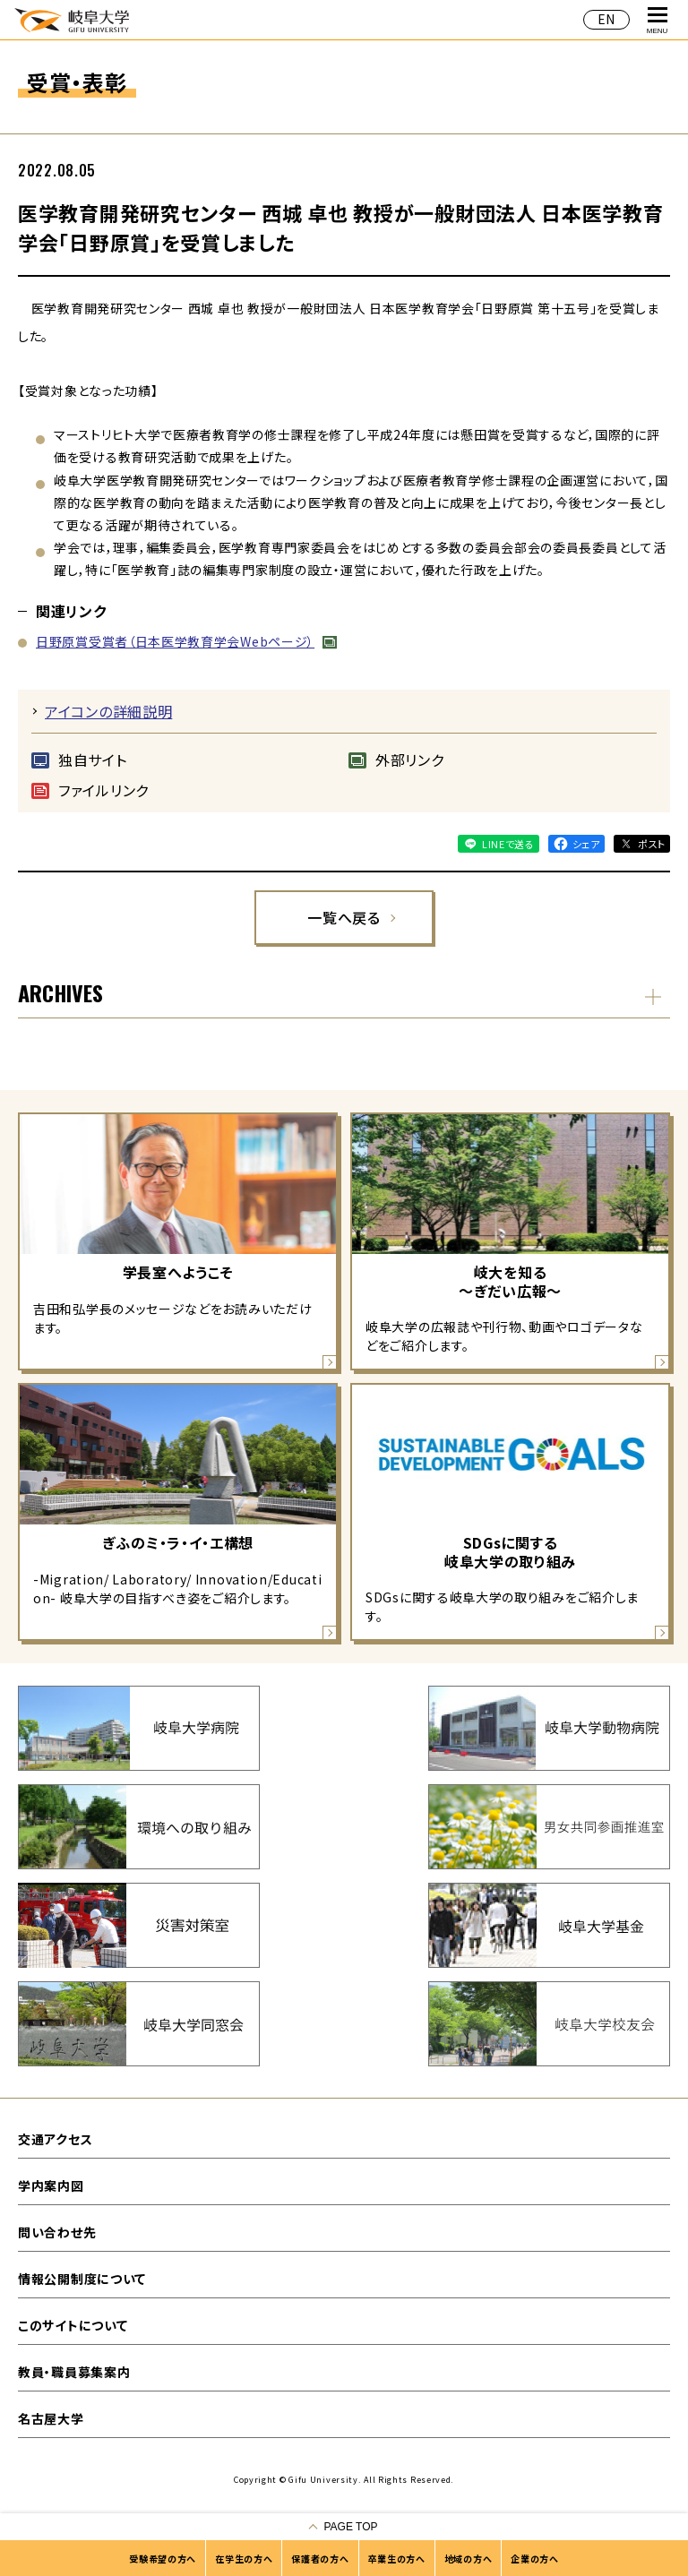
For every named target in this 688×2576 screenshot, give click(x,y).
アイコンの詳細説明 (108, 711)
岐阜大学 (71, 19)
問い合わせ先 (57, 2232)
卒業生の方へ (397, 2558)
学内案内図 (51, 2185)
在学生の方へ (243, 2558)
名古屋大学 (51, 2418)
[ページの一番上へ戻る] (344, 2526)
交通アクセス (55, 2139)
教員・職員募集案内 (74, 2372)
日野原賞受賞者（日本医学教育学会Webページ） (175, 641)
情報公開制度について (82, 2279)
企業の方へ (535, 2558)
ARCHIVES (60, 992)
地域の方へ (468, 2558)
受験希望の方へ (162, 2558)
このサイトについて (72, 2325)
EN (606, 19)
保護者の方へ (319, 2558)
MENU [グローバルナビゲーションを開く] (657, 21)
